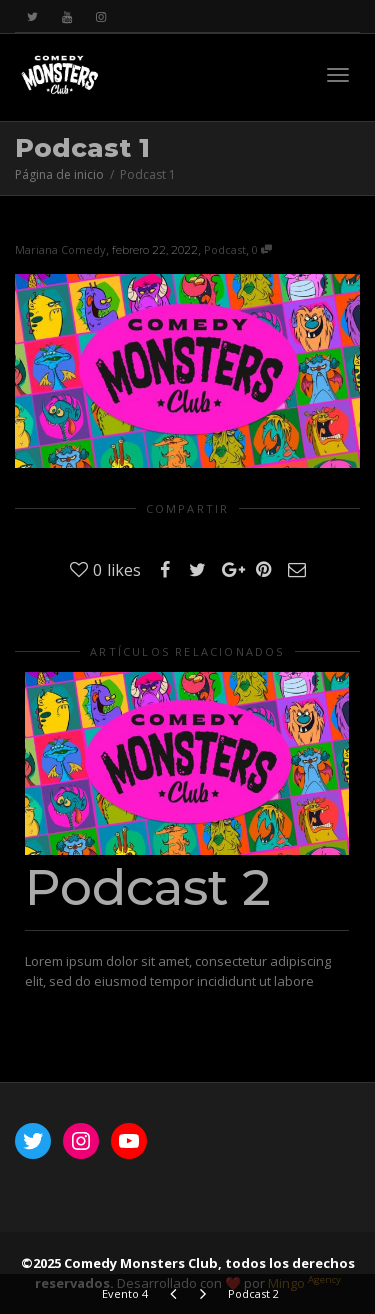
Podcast (225, 249)
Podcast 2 (148, 887)
